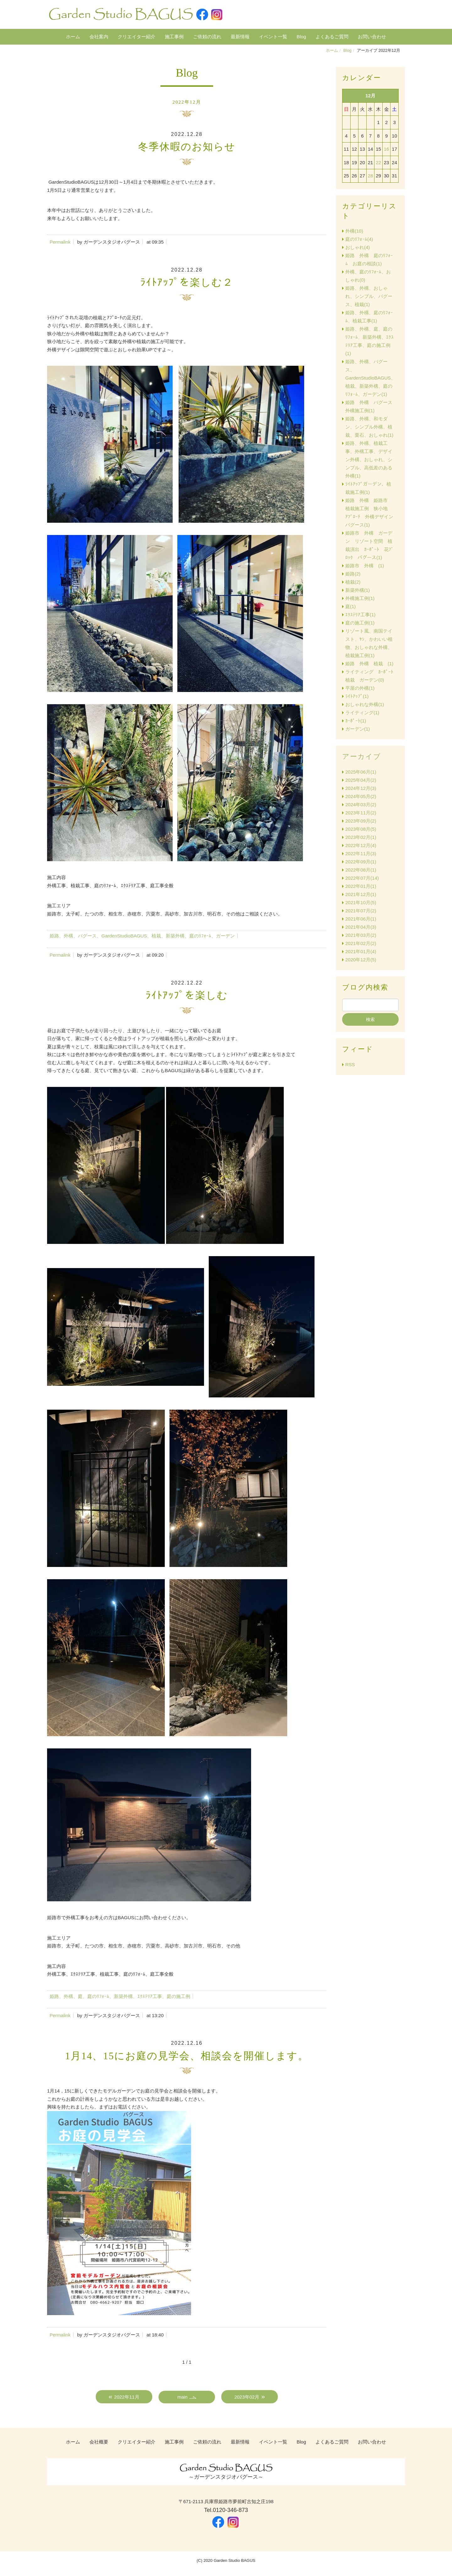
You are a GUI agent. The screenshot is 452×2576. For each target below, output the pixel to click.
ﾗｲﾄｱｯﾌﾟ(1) (357, 696)
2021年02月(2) (360, 943)
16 (386, 149)
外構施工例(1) (359, 598)
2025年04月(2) (360, 780)
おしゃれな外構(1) (364, 704)
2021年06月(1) (360, 918)
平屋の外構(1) (359, 688)
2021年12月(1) (360, 894)
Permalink (60, 242)
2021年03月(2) (360, 935)
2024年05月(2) (360, 796)
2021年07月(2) (360, 910)
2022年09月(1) (360, 861)
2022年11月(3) (360, 853)
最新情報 (240, 36)
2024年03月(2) (360, 804)
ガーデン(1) (357, 729)
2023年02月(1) (360, 837)
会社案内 (98, 36)
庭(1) (350, 606)
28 (370, 175)
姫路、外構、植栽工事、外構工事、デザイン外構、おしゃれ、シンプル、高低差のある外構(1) (368, 459)
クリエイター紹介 (136, 36)
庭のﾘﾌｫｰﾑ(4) (359, 239)
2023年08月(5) (360, 829)
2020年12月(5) (360, 959)
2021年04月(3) (360, 927)
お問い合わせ (372, 36)
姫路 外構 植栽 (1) (369, 663)
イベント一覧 (273, 36)
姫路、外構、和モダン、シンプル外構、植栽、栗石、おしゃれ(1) (369, 427)
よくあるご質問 (331, 36)
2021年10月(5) (360, 902)
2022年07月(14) (362, 878)
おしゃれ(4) (357, 247)
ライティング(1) (362, 712)
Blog (301, 36)
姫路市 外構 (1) (364, 565)
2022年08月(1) (360, 869)
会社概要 (98, 2441)
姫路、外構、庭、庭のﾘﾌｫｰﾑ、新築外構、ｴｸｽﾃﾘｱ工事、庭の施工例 (120, 1996)
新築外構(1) (357, 590)
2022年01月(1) (360, 886)
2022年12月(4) (360, 845)
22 (378, 162)
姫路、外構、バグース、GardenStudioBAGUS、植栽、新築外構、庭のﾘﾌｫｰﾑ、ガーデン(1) (370, 378)
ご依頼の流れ (207, 36)
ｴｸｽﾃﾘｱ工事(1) (360, 614)
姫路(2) (352, 573)
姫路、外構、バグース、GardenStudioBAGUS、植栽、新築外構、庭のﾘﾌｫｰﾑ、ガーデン (142, 935)
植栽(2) (352, 582)
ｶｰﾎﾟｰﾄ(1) (355, 720)
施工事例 (174, 36)
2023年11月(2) (360, 812)
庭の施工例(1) (359, 622)
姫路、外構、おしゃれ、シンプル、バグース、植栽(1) (368, 296)
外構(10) (354, 231)
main (182, 2397)
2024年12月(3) (360, 788)
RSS (350, 1064)
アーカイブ (361, 756)
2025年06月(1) (360, 772)
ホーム (73, 36)
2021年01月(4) (360, 951)
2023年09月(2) (360, 821)
